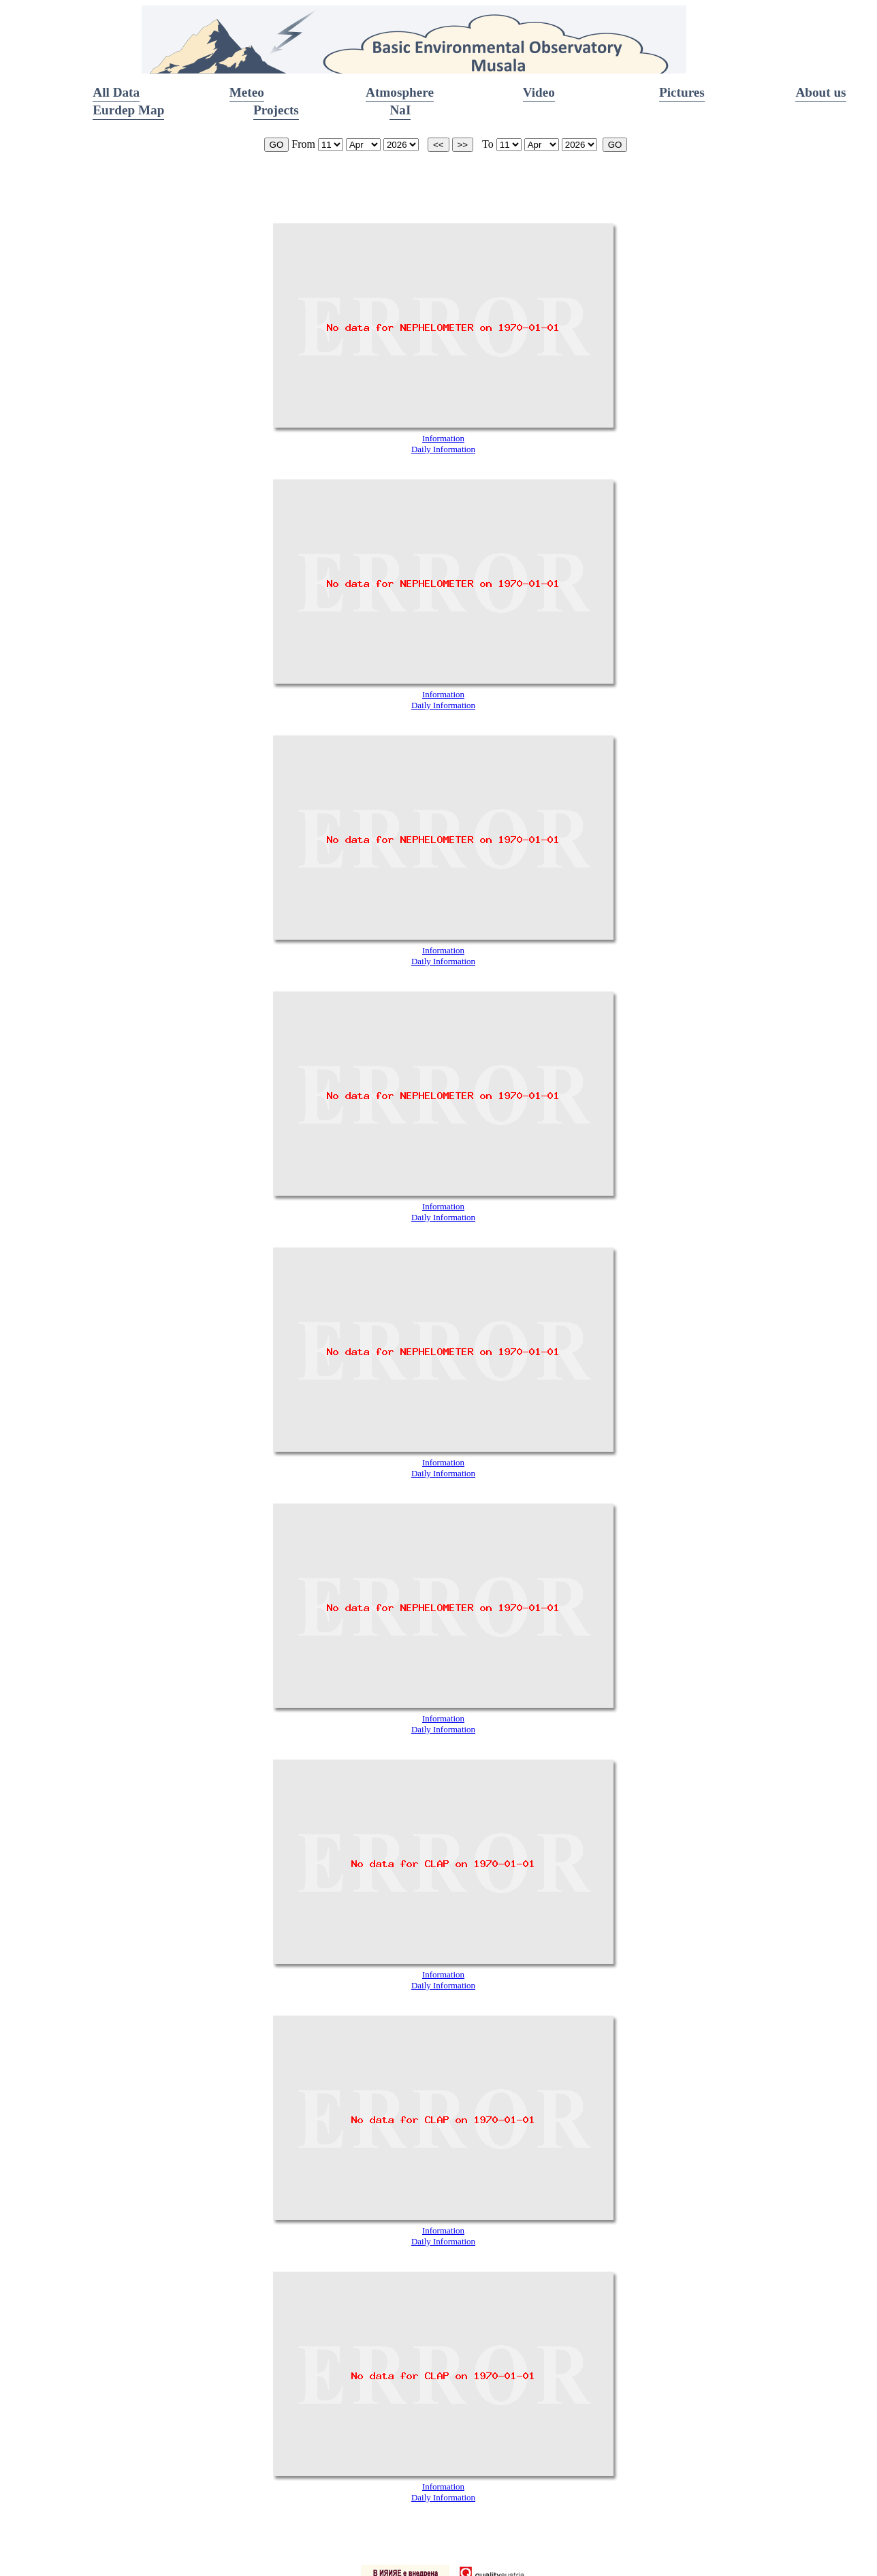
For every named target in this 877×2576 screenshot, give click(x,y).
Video (539, 92)
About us (820, 92)
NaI (400, 110)
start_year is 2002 (401, 144)
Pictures (682, 92)
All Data (116, 92)
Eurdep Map (128, 110)
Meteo (246, 92)
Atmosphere (400, 92)
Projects (276, 110)
